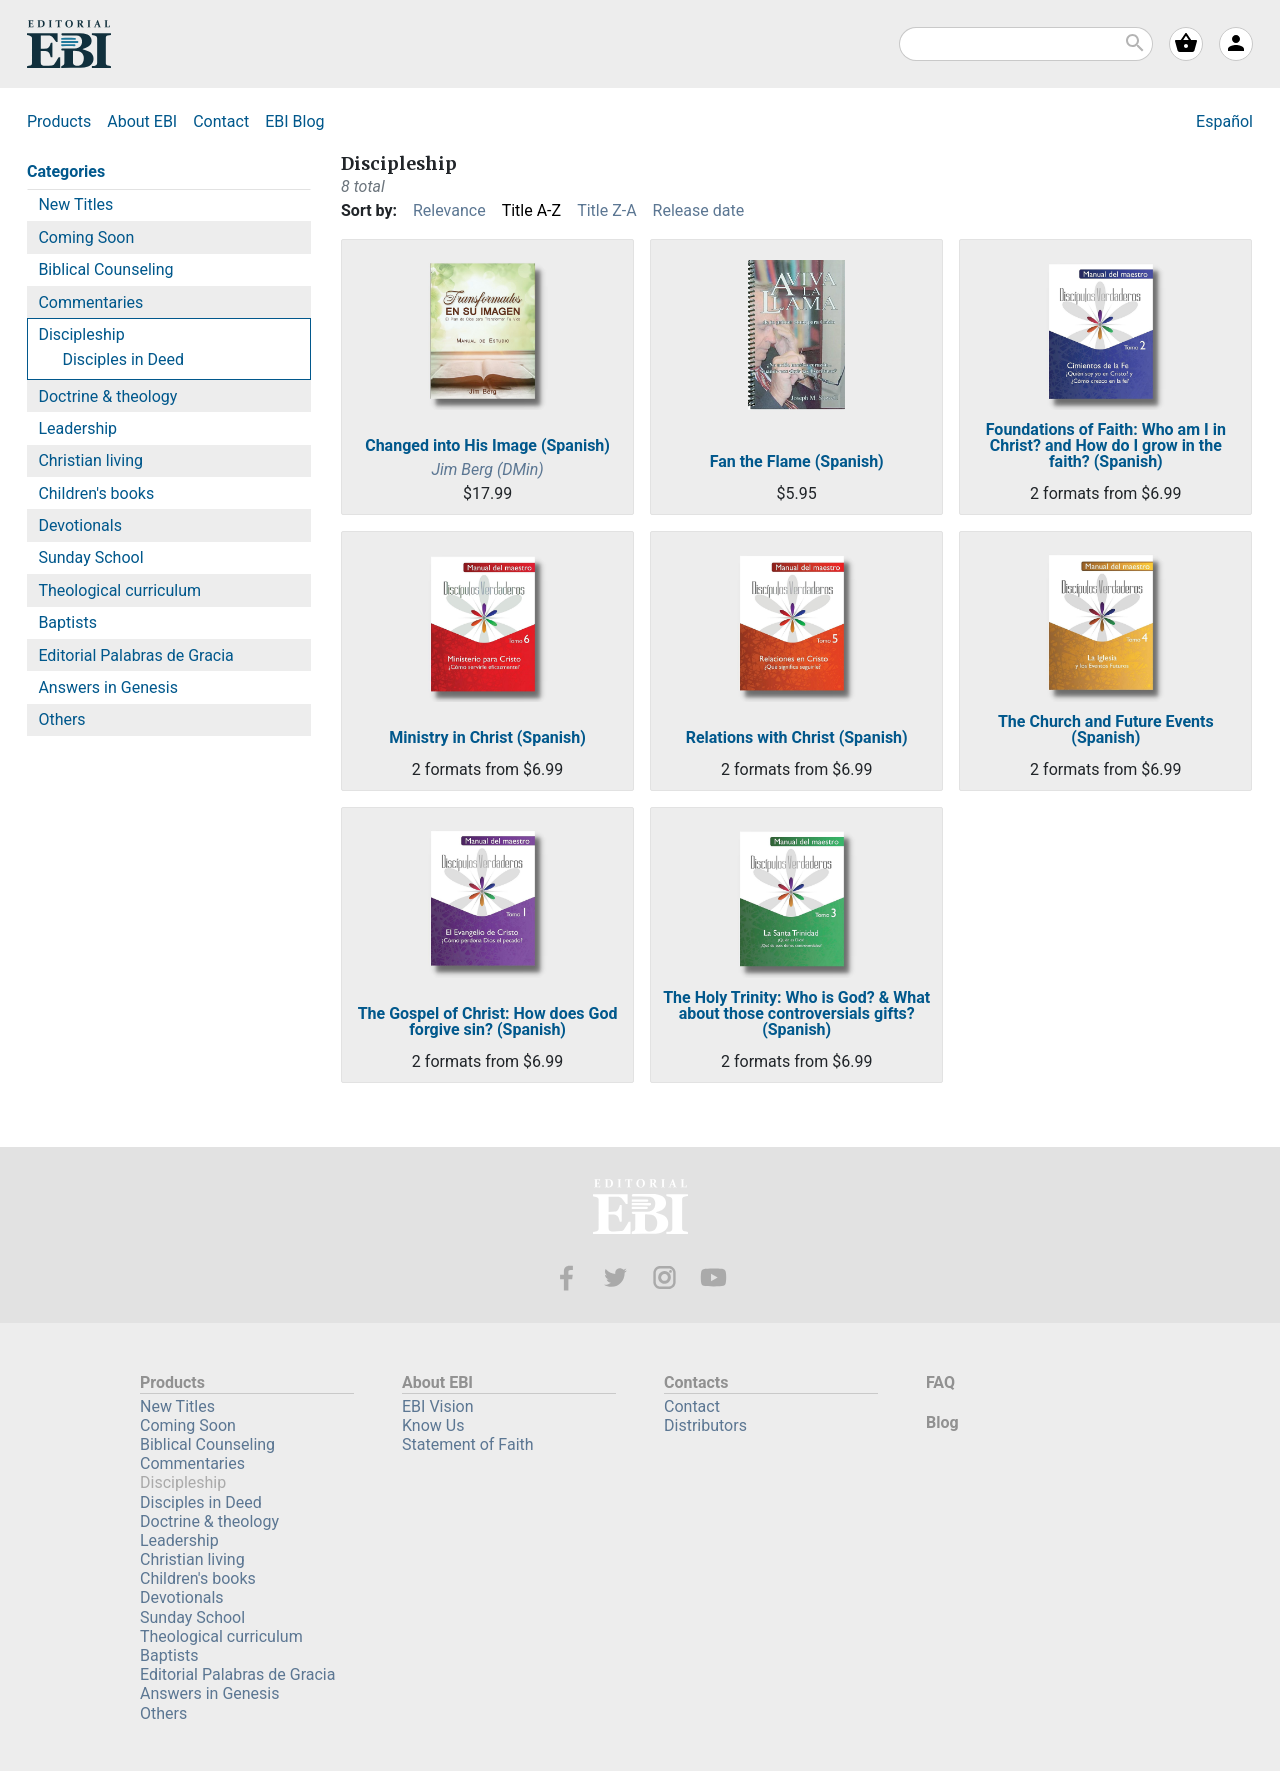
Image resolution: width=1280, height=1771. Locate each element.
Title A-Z (531, 210)
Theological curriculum (119, 590)
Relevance (449, 210)
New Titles (75, 204)
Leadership (77, 428)
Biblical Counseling (105, 269)
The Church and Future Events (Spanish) (1106, 730)
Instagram (664, 1277)
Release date (699, 210)
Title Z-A (606, 210)
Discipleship (81, 334)
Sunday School (90, 557)
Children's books (96, 493)
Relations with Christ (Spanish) (797, 738)
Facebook (566, 1277)
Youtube (713, 1277)
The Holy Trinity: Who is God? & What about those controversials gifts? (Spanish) (796, 1014)
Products (59, 121)
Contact (221, 121)
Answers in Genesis (108, 687)
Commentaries (90, 302)
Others (61, 719)
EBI (69, 44)
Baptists (67, 622)
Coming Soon (86, 237)
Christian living (90, 460)
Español (1224, 121)
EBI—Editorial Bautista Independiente (640, 1209)
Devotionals (80, 525)
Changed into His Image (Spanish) (487, 446)
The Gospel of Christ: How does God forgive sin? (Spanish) (488, 1022)
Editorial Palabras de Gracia (135, 655)
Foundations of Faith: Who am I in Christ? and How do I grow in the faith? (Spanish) (1106, 446)
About (142, 121)
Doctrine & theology (107, 396)
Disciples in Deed (123, 359)
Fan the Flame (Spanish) (797, 462)
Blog (294, 121)
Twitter (615, 1277)
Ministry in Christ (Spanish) (487, 738)
